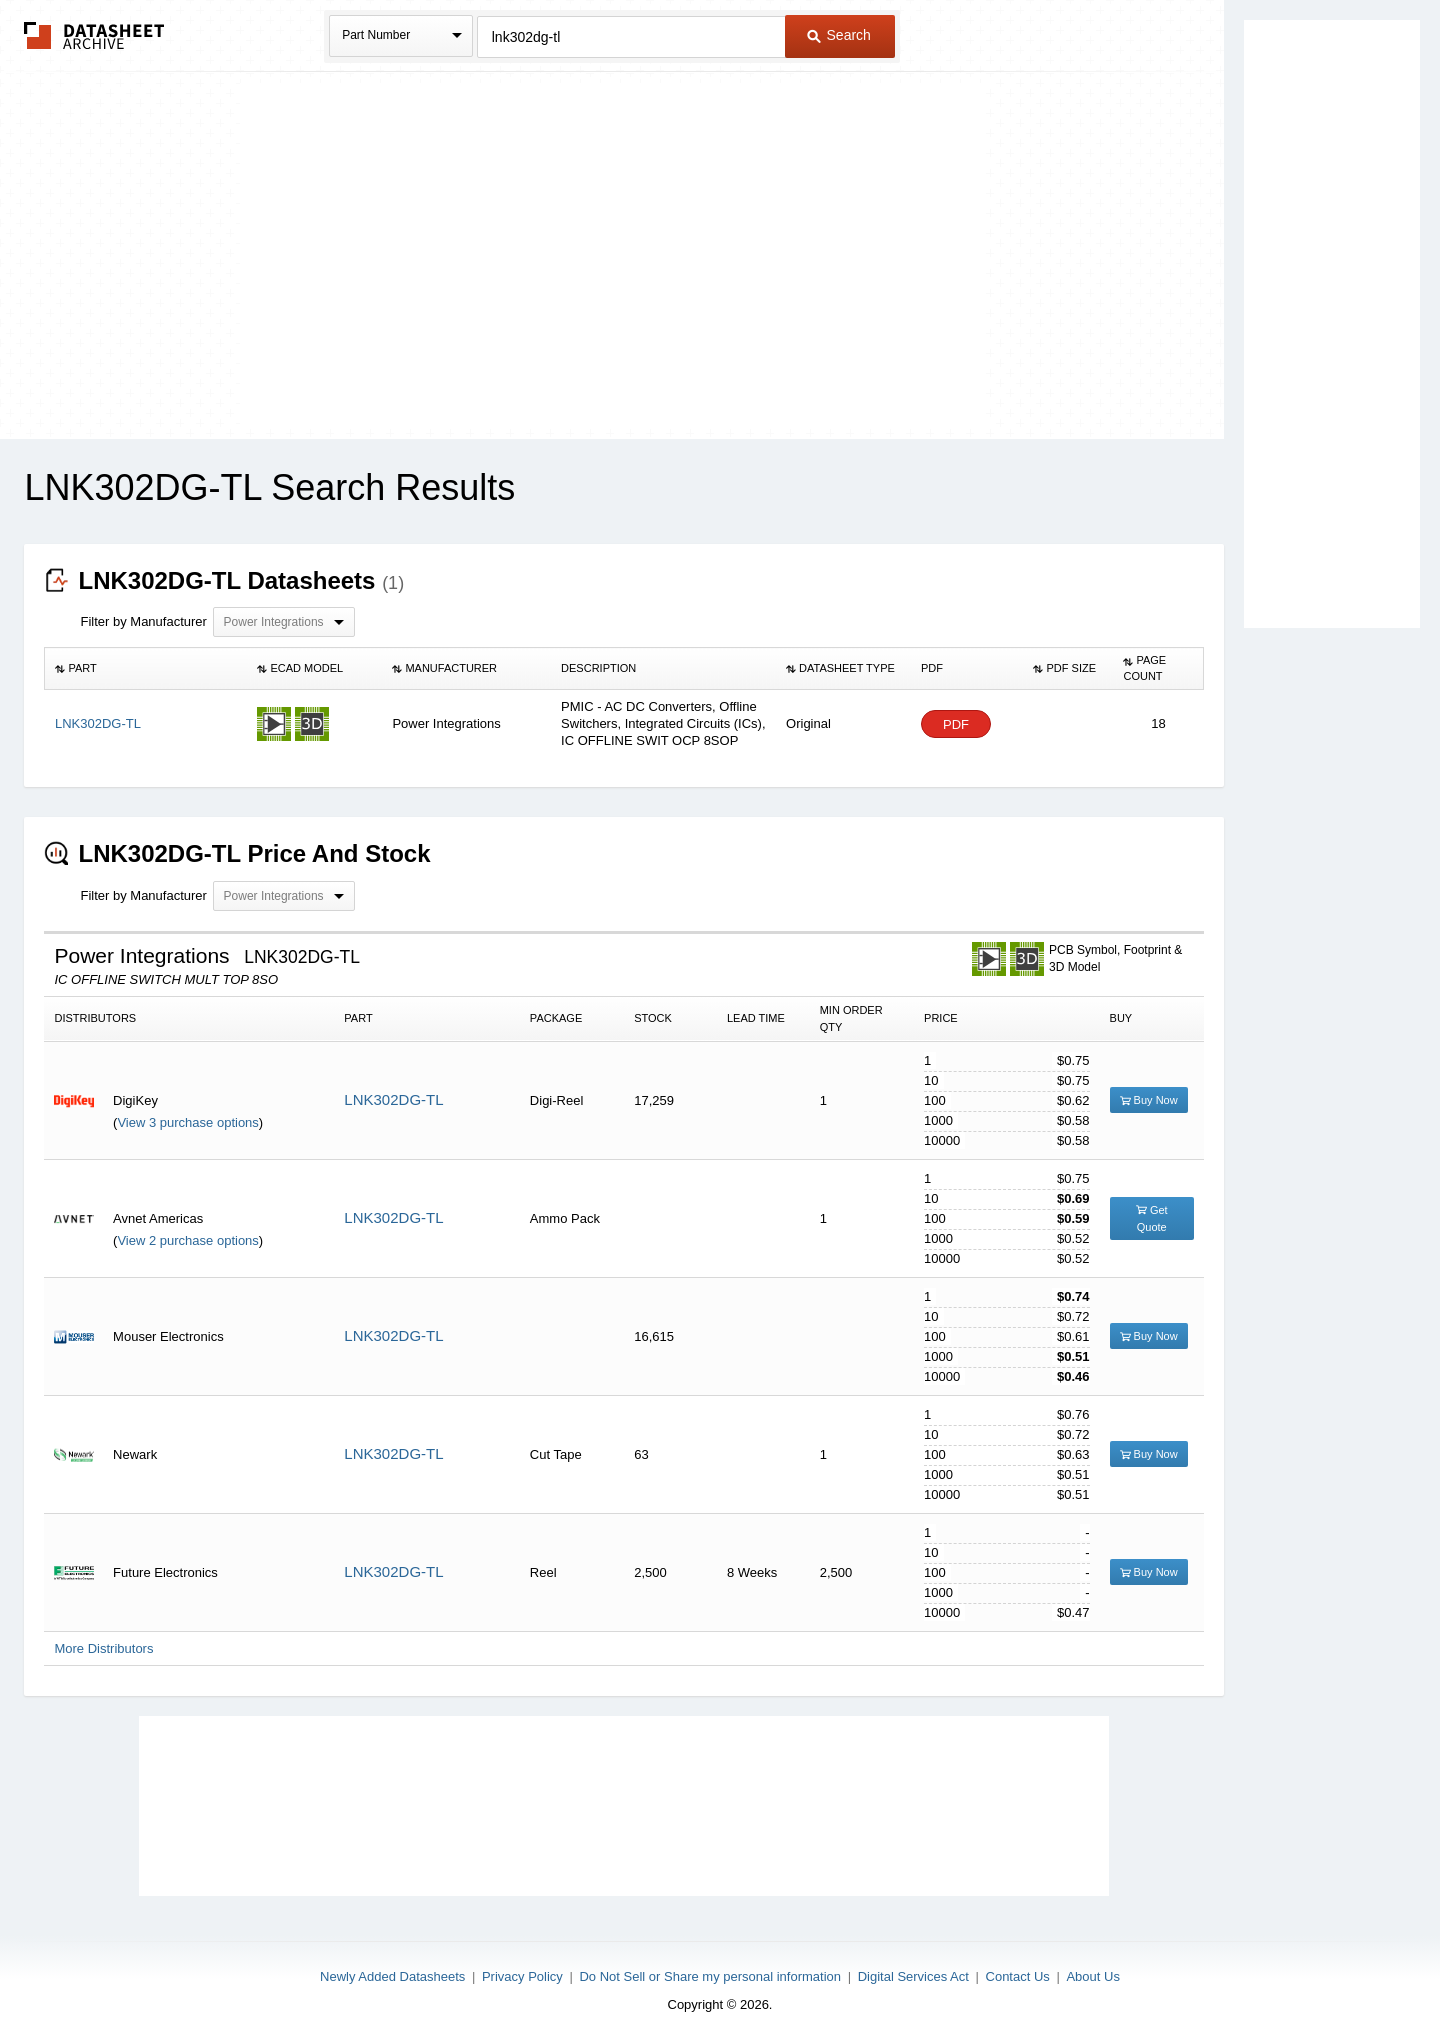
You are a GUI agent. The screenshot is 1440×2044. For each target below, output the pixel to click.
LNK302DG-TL (393, 1099)
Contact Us (1018, 1976)
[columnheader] (146, 669)
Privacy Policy (522, 1976)
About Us (1092, 1976)
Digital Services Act (913, 1976)
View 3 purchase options (187, 1122)
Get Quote (1152, 1218)
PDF (956, 724)
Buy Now (1149, 1100)
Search (839, 35)
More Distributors (103, 1648)
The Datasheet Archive (94, 35)
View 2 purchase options (187, 1240)
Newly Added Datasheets (392, 1976)
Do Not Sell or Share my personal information (710, 1976)
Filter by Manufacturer (143, 621)
